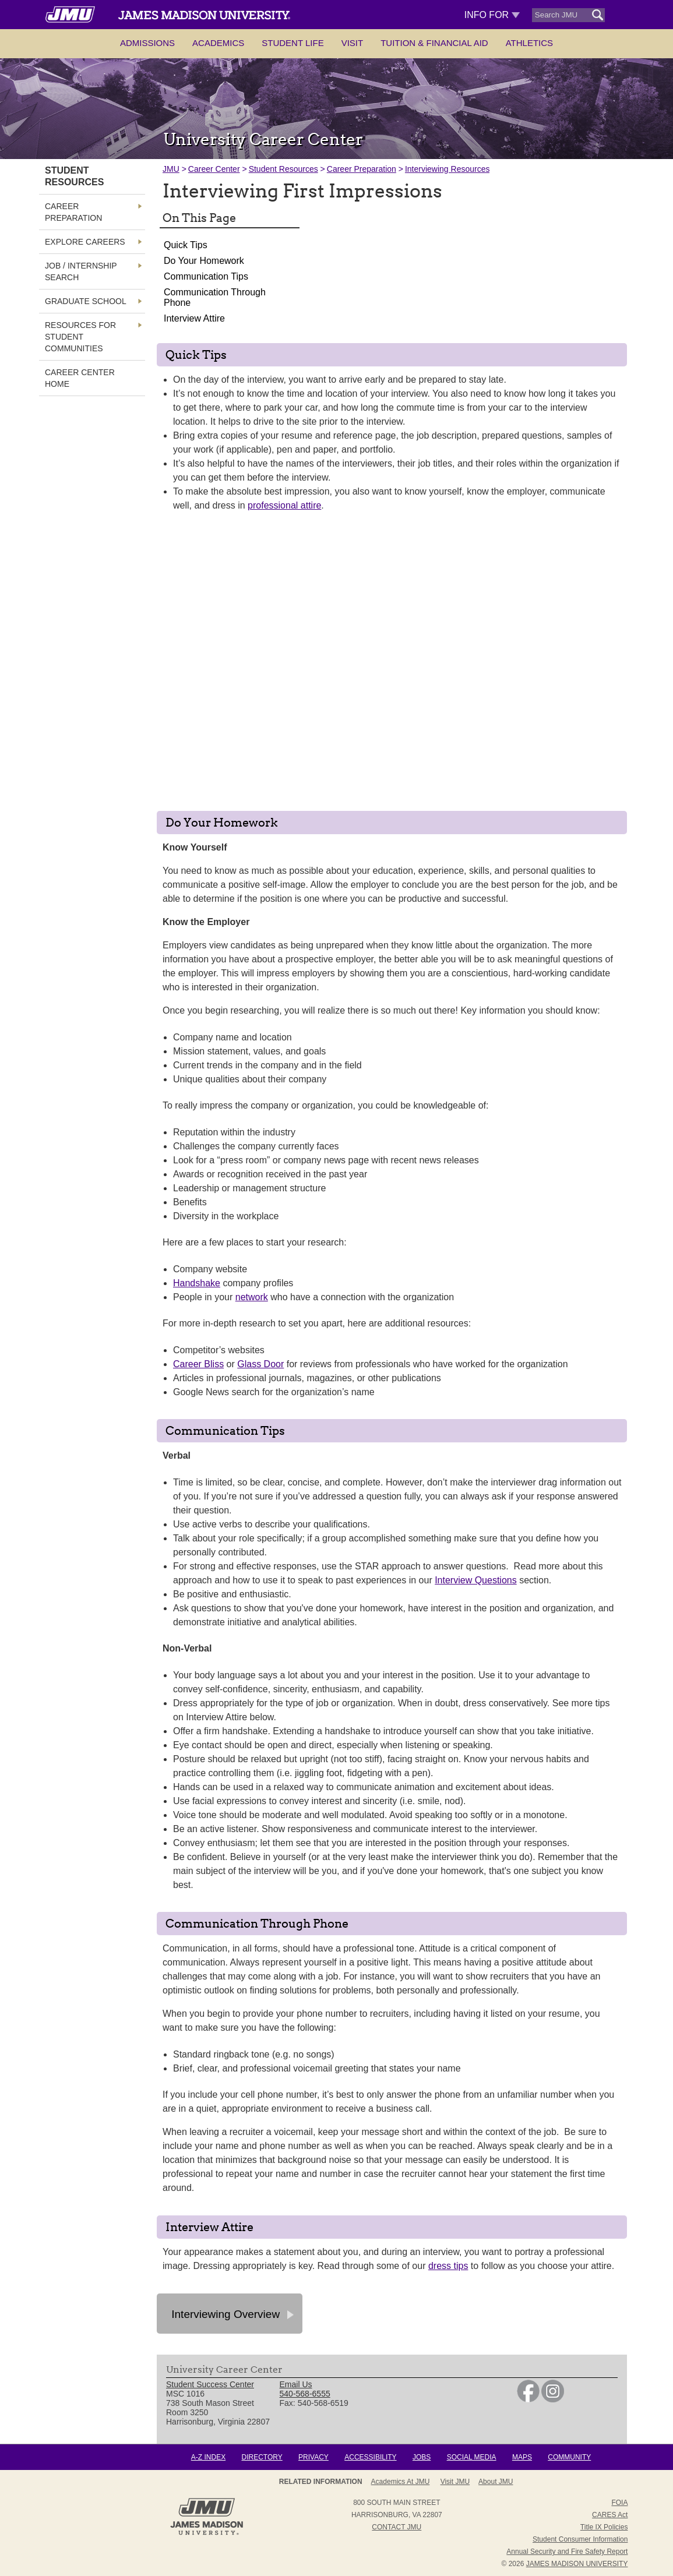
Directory (261, 2457)
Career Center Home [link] (80, 378)
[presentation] (392, 664)
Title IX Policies (604, 2527)
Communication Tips (206, 276)
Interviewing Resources (447, 169)
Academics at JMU (400, 2482)
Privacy (313, 2457)
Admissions (147, 43)
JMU (171, 169)
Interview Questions (476, 1580)
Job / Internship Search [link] (81, 271)
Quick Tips (185, 245)
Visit (352, 43)
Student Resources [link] (74, 176)
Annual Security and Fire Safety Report (567, 2551)
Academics (218, 43)
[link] (528, 2399)
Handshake (196, 1283)
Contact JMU (396, 2527)
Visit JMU (455, 2482)
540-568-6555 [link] (305, 2393)
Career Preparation (361, 169)
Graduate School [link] (85, 301)
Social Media (471, 2457)
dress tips (448, 2266)
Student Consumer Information (580, 2539)
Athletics (529, 43)
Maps (522, 2457)
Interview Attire (194, 318)
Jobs (422, 2457)
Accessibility (370, 2457)
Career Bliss (198, 1364)
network (251, 1297)
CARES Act (610, 2515)
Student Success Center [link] (210, 2384)
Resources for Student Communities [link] (80, 336)
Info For (492, 15)
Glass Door (260, 1364)
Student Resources (283, 169)
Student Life (292, 43)
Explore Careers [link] (85, 241)
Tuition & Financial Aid (434, 43)
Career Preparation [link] (73, 212)
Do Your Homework (204, 261)
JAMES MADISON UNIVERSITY (577, 2564)
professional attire (284, 505)
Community (569, 2457)
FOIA (619, 2503)
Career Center (214, 169)
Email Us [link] (296, 2384)
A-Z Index (208, 2457)
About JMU (495, 2482)
